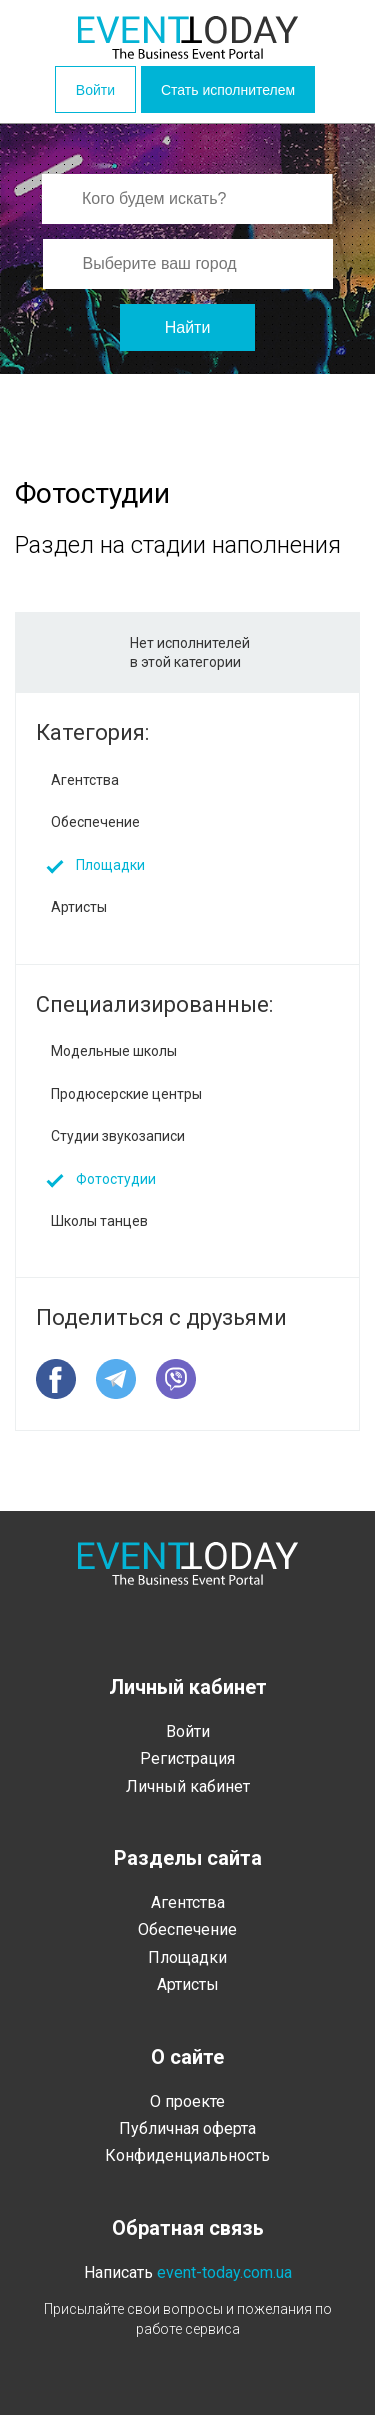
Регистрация (187, 1758)
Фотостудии (116, 1179)
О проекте (187, 2101)
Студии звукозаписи (118, 1136)
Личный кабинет (188, 1786)
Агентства (85, 780)
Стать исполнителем (228, 90)
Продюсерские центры (126, 1094)
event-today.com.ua (224, 2272)
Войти (95, 90)
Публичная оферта (187, 2128)
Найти (188, 327)
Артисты (79, 907)
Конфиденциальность (187, 2155)
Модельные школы (114, 1051)
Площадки (110, 865)
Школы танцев (99, 1221)
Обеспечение (95, 822)
